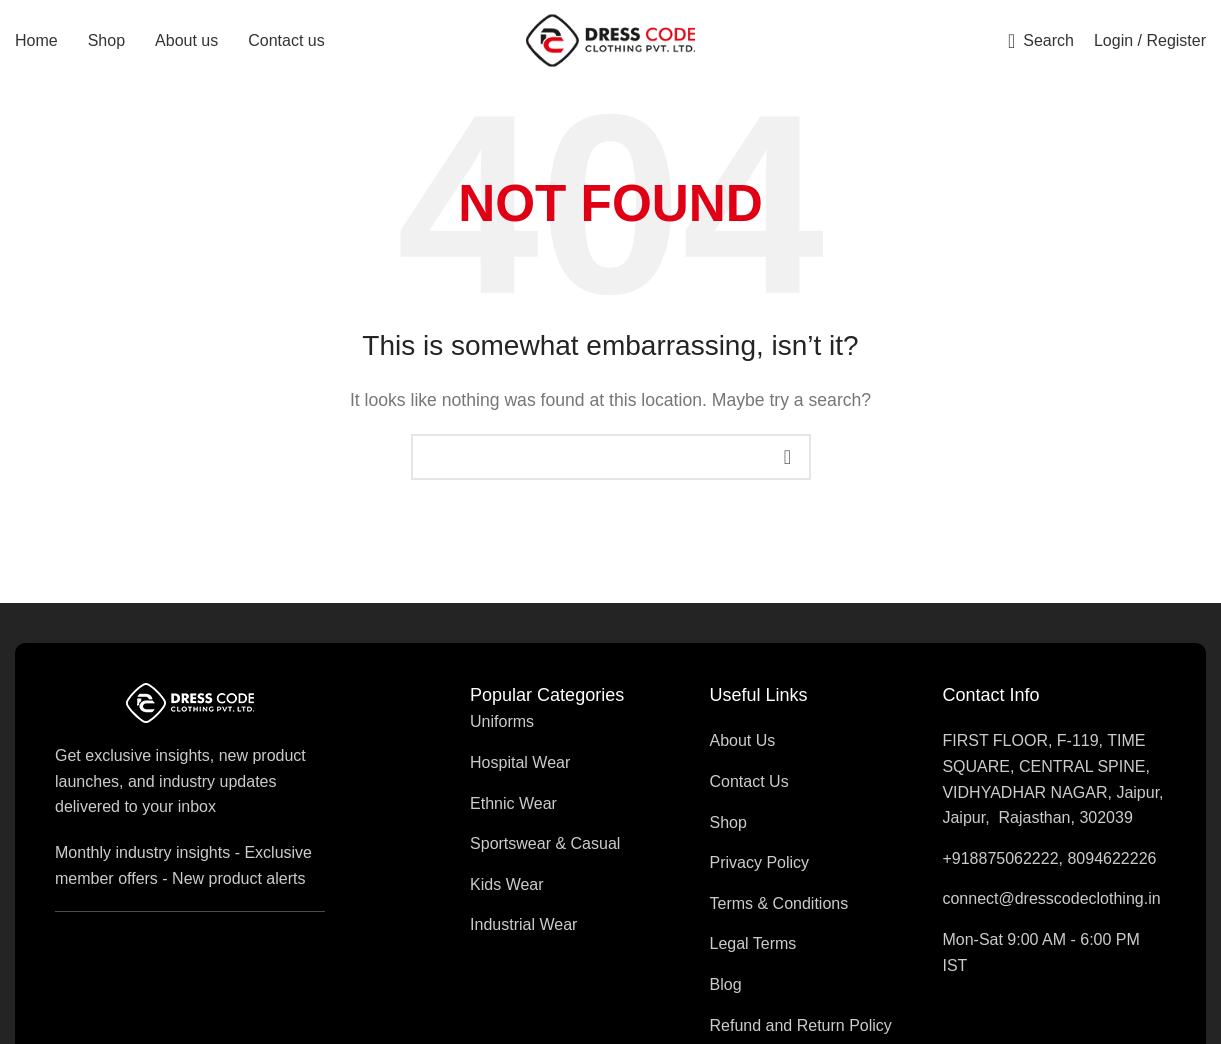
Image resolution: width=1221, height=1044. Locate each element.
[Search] (1041, 45)
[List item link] (547, 731)
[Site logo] (610, 43)
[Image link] (190, 710)
